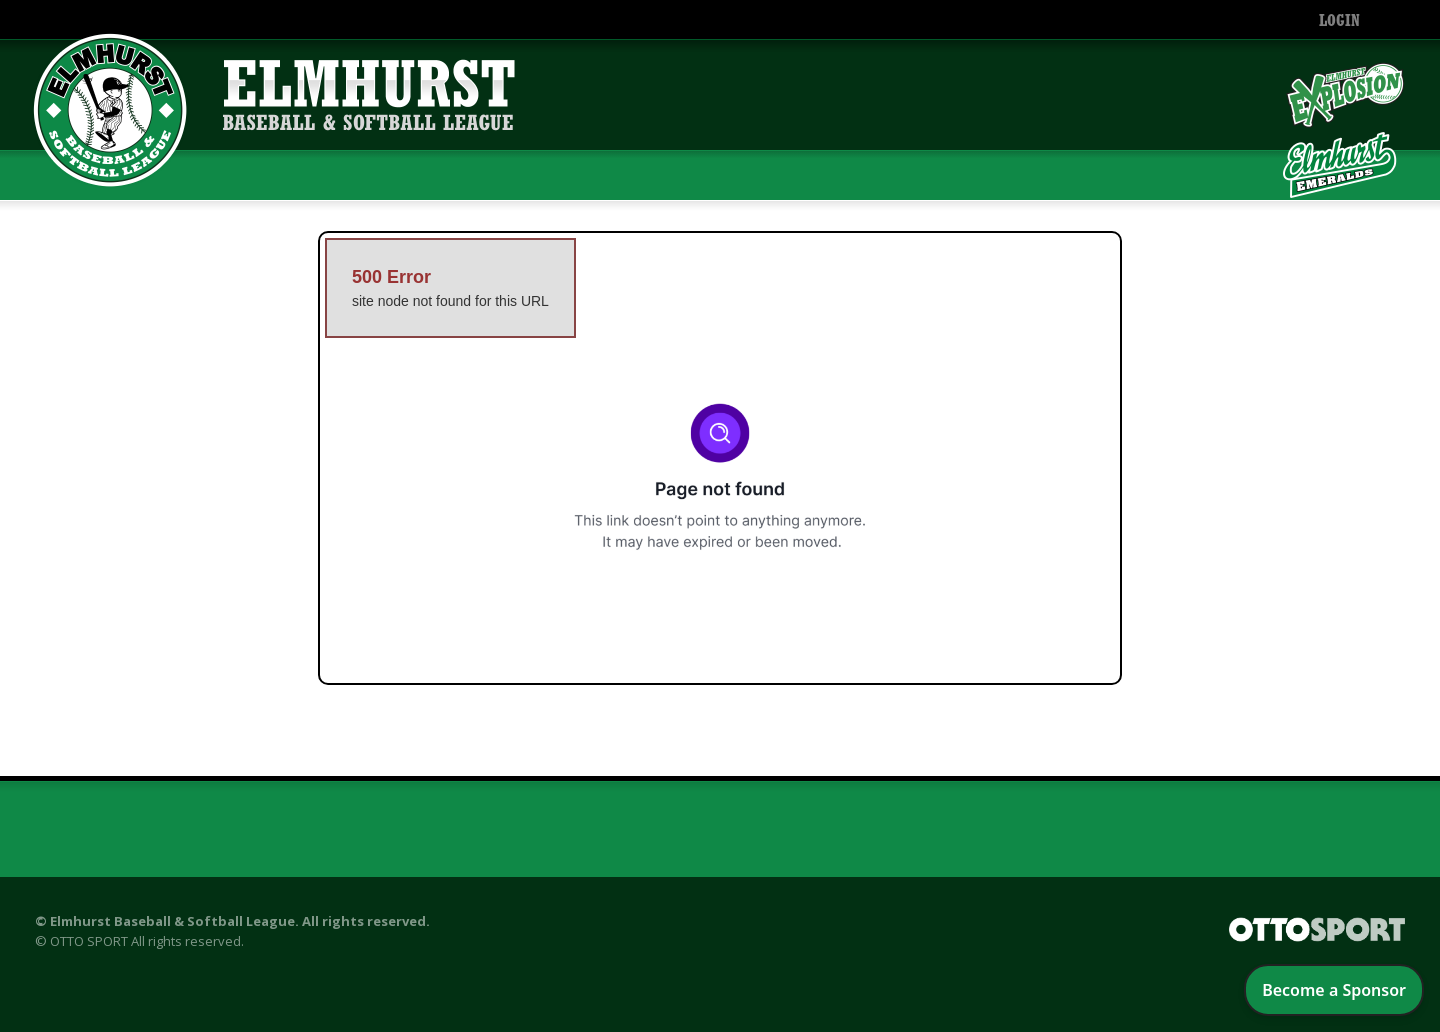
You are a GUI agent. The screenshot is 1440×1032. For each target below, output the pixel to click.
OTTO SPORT (89, 941)
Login (1339, 22)
